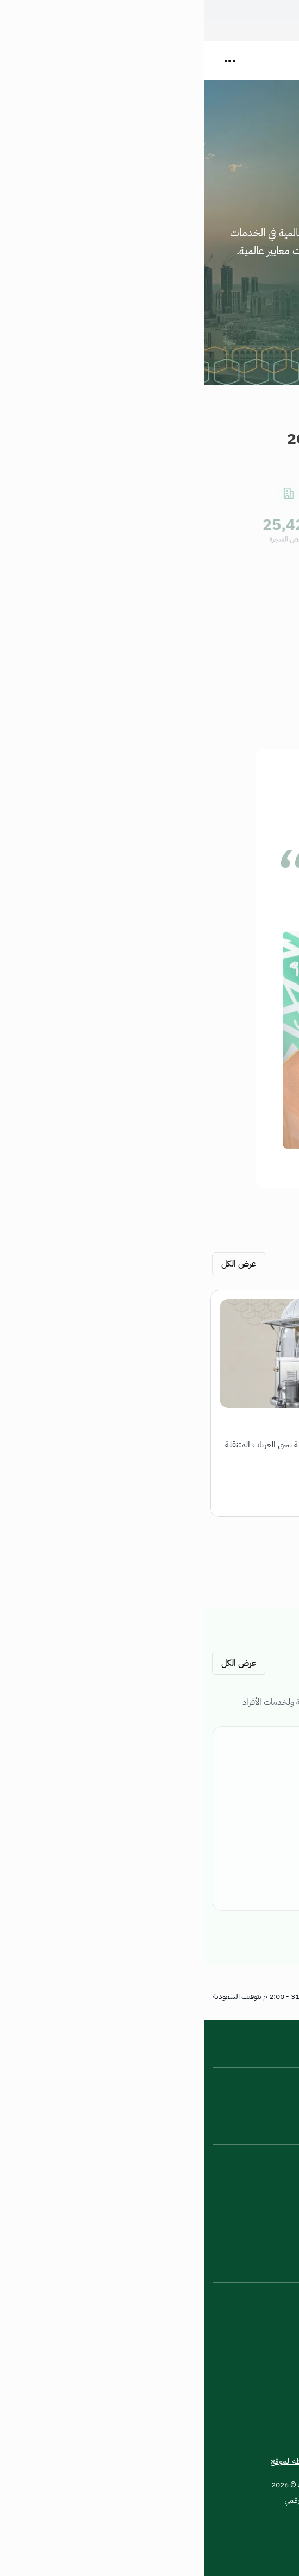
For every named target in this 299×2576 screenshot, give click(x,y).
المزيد (272, 280)
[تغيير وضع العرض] (278, 2388)
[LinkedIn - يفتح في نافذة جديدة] (224, 2298)
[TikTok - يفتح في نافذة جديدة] (224, 2325)
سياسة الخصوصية (146, 2461)
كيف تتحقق (147, 8)
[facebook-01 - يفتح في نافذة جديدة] (197, 2325)
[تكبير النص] (251, 2388)
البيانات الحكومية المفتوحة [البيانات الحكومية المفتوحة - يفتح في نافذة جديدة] (250, 2169)
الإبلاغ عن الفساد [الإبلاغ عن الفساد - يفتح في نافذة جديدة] (265, 2246)
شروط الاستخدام (208, 2461)
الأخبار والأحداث (266, 2093)
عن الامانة (275, 2077)
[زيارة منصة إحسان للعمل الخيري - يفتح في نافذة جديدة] (275, 2528)
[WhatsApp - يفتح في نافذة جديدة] (278, 2325)
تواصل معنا (273, 2231)
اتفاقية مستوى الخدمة (257, 2108)
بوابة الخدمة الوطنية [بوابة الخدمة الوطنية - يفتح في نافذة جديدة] (260, 2154)
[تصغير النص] (224, 2388)
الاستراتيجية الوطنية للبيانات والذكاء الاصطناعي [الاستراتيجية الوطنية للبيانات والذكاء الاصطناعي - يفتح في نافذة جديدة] (220, 2184)
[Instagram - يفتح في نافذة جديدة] (278, 2298)
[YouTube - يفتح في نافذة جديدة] (197, 2298)
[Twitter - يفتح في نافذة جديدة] (251, 2325)
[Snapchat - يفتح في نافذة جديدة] (251, 2298)
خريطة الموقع (87, 2461)
